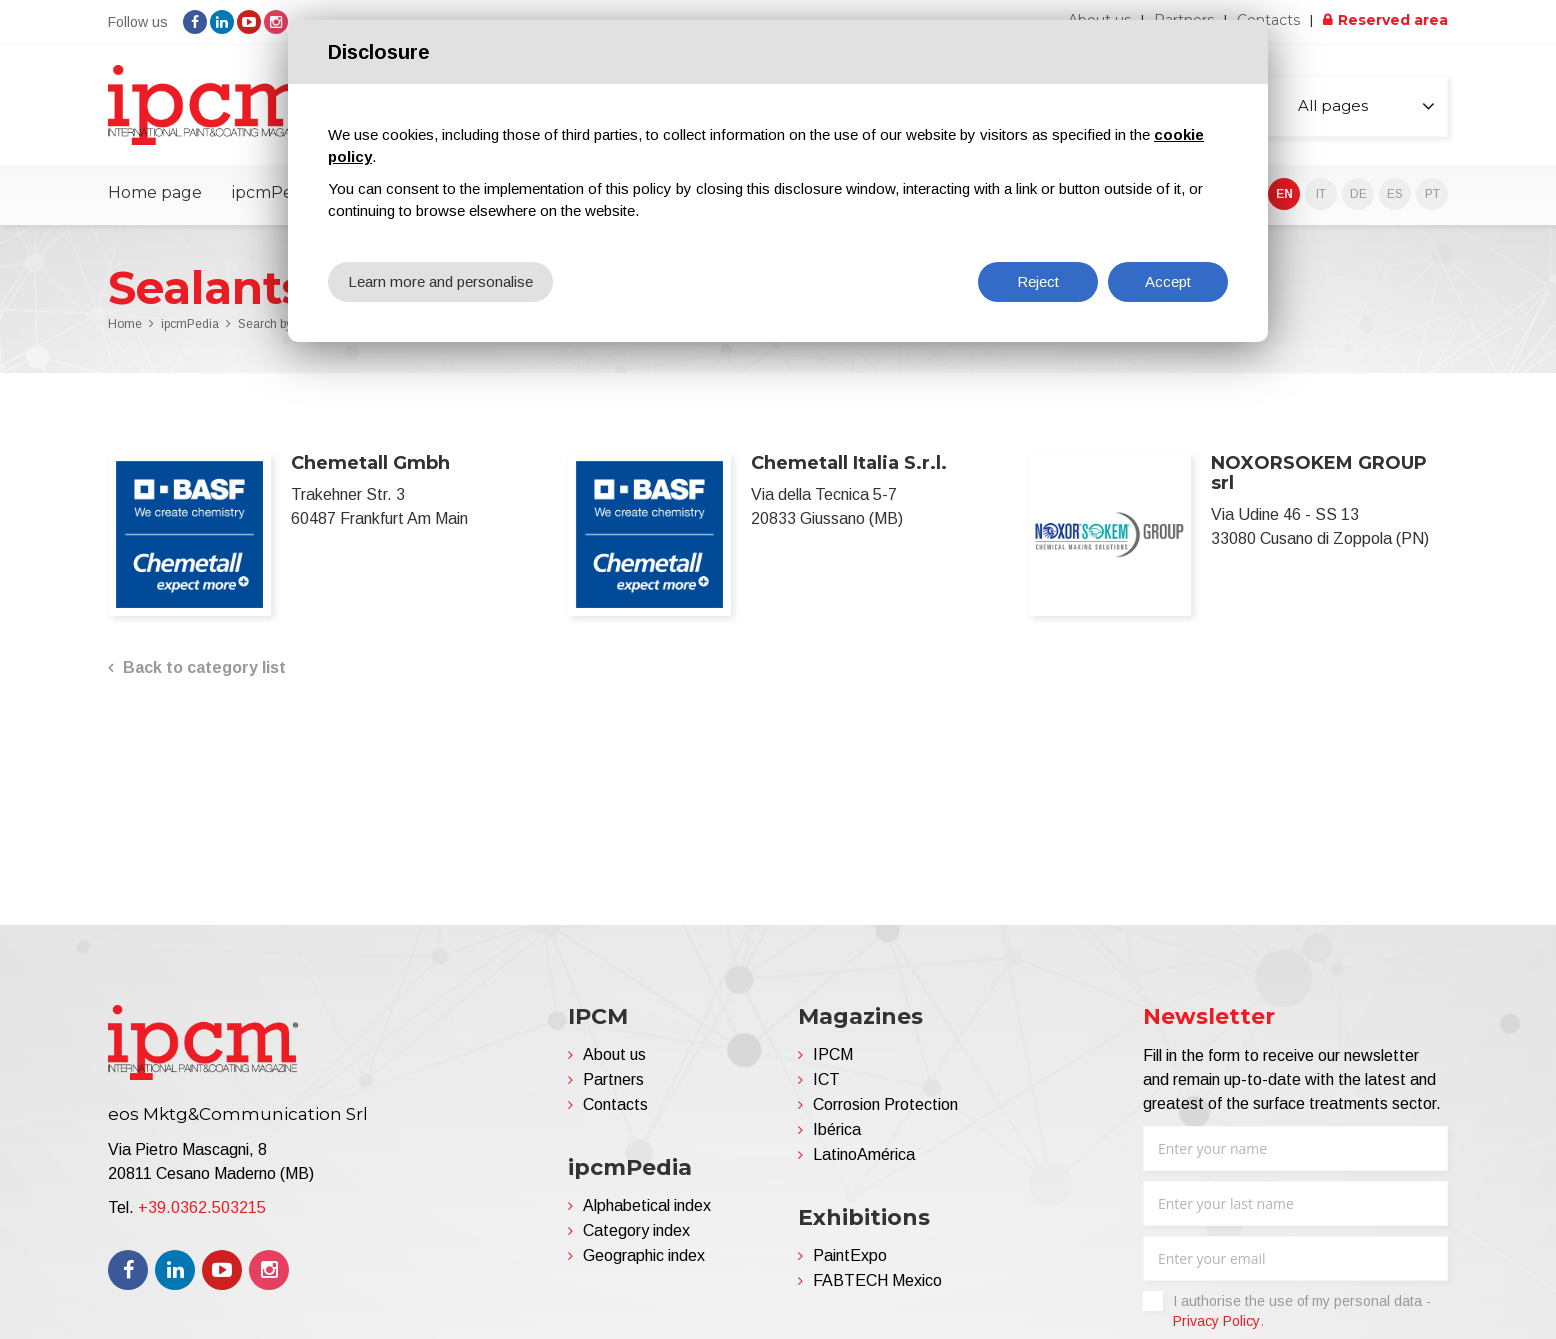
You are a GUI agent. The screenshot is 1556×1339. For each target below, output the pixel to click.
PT (1432, 194)
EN (1284, 194)
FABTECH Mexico (877, 1280)
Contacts (1268, 20)
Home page (155, 192)
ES (1395, 194)
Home (125, 324)
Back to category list (204, 667)
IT (1321, 194)
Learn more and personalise (440, 281)
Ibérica (837, 1129)
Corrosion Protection (885, 1104)
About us (614, 1054)
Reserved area (1393, 20)
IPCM (833, 1054)
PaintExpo (850, 1255)
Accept (1168, 281)
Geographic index (644, 1255)
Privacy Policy (1216, 1321)
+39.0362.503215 (202, 1207)
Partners (613, 1079)
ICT (826, 1079)
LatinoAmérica (864, 1154)
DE (1358, 194)
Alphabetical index (647, 1205)
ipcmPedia (274, 192)
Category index (636, 1230)
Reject (1038, 281)
